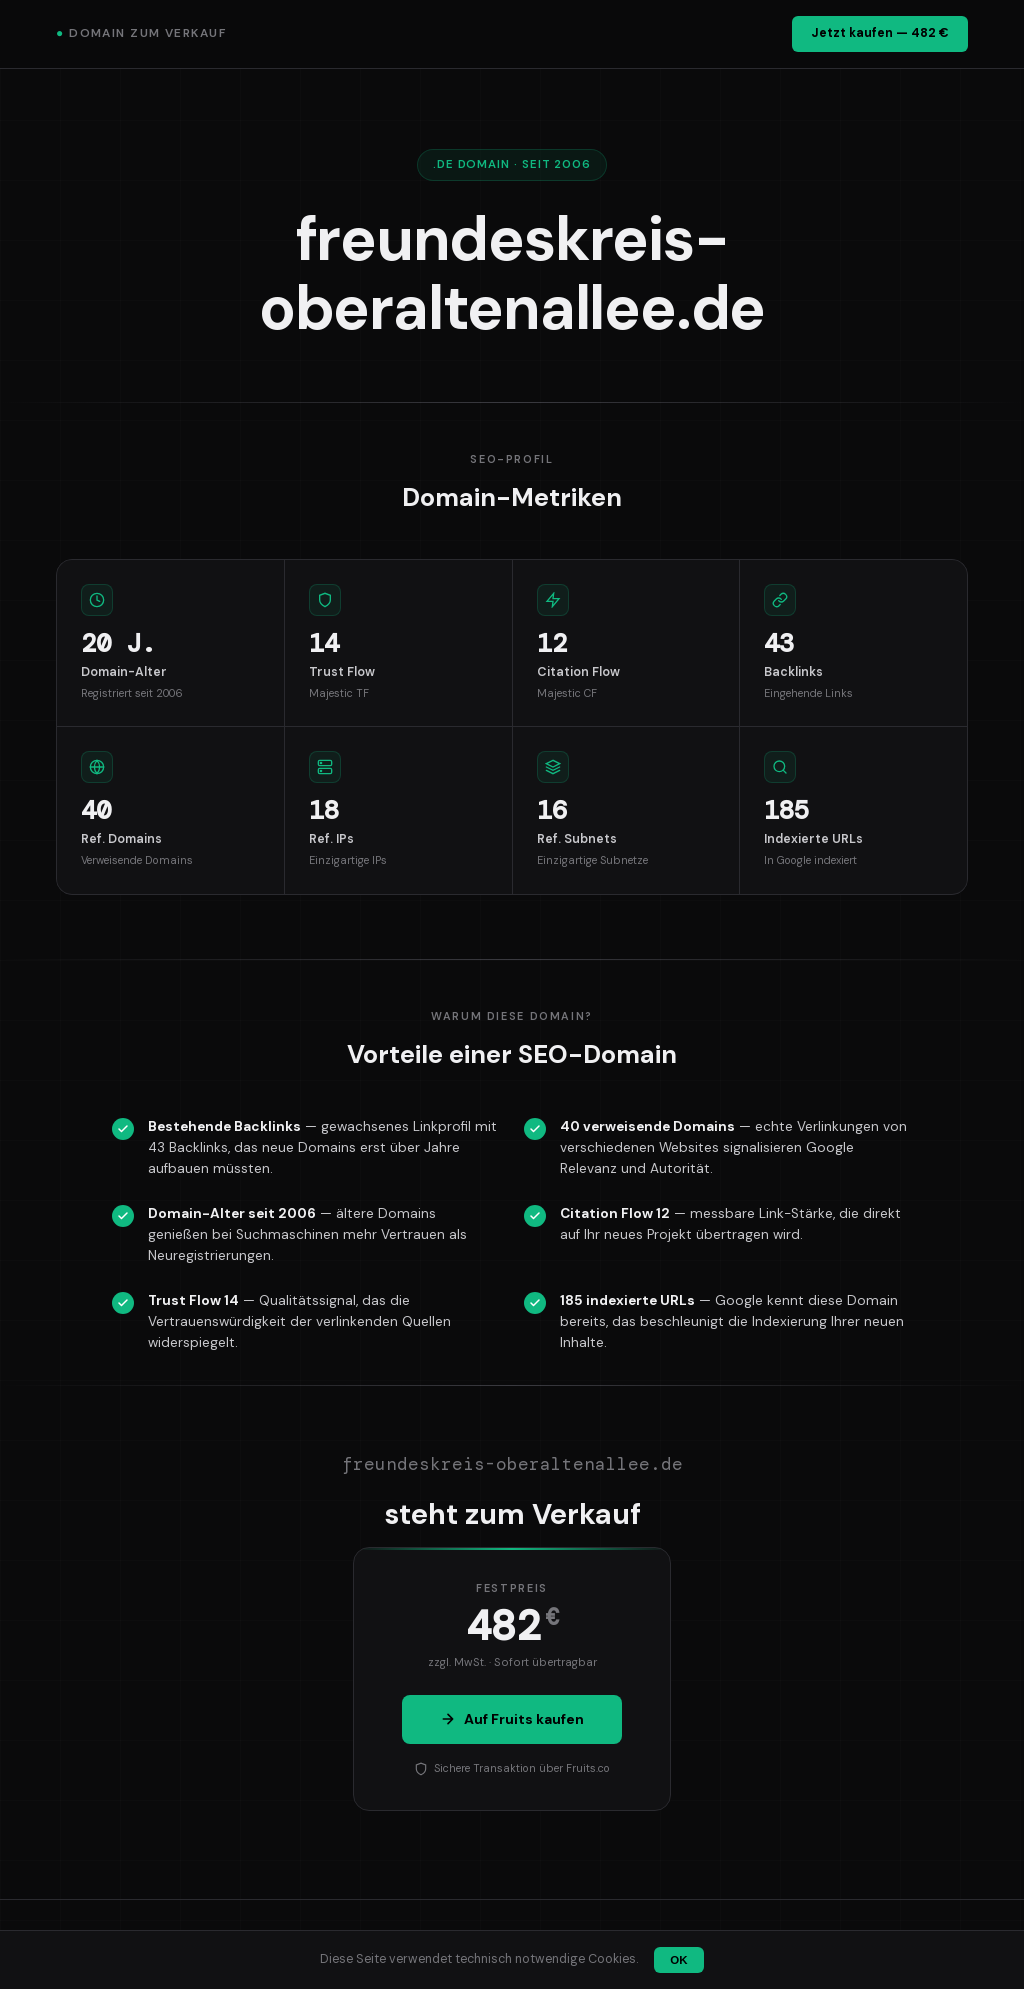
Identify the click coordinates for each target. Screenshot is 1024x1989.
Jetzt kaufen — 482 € (880, 33)
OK (678, 1960)
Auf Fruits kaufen (512, 1719)
